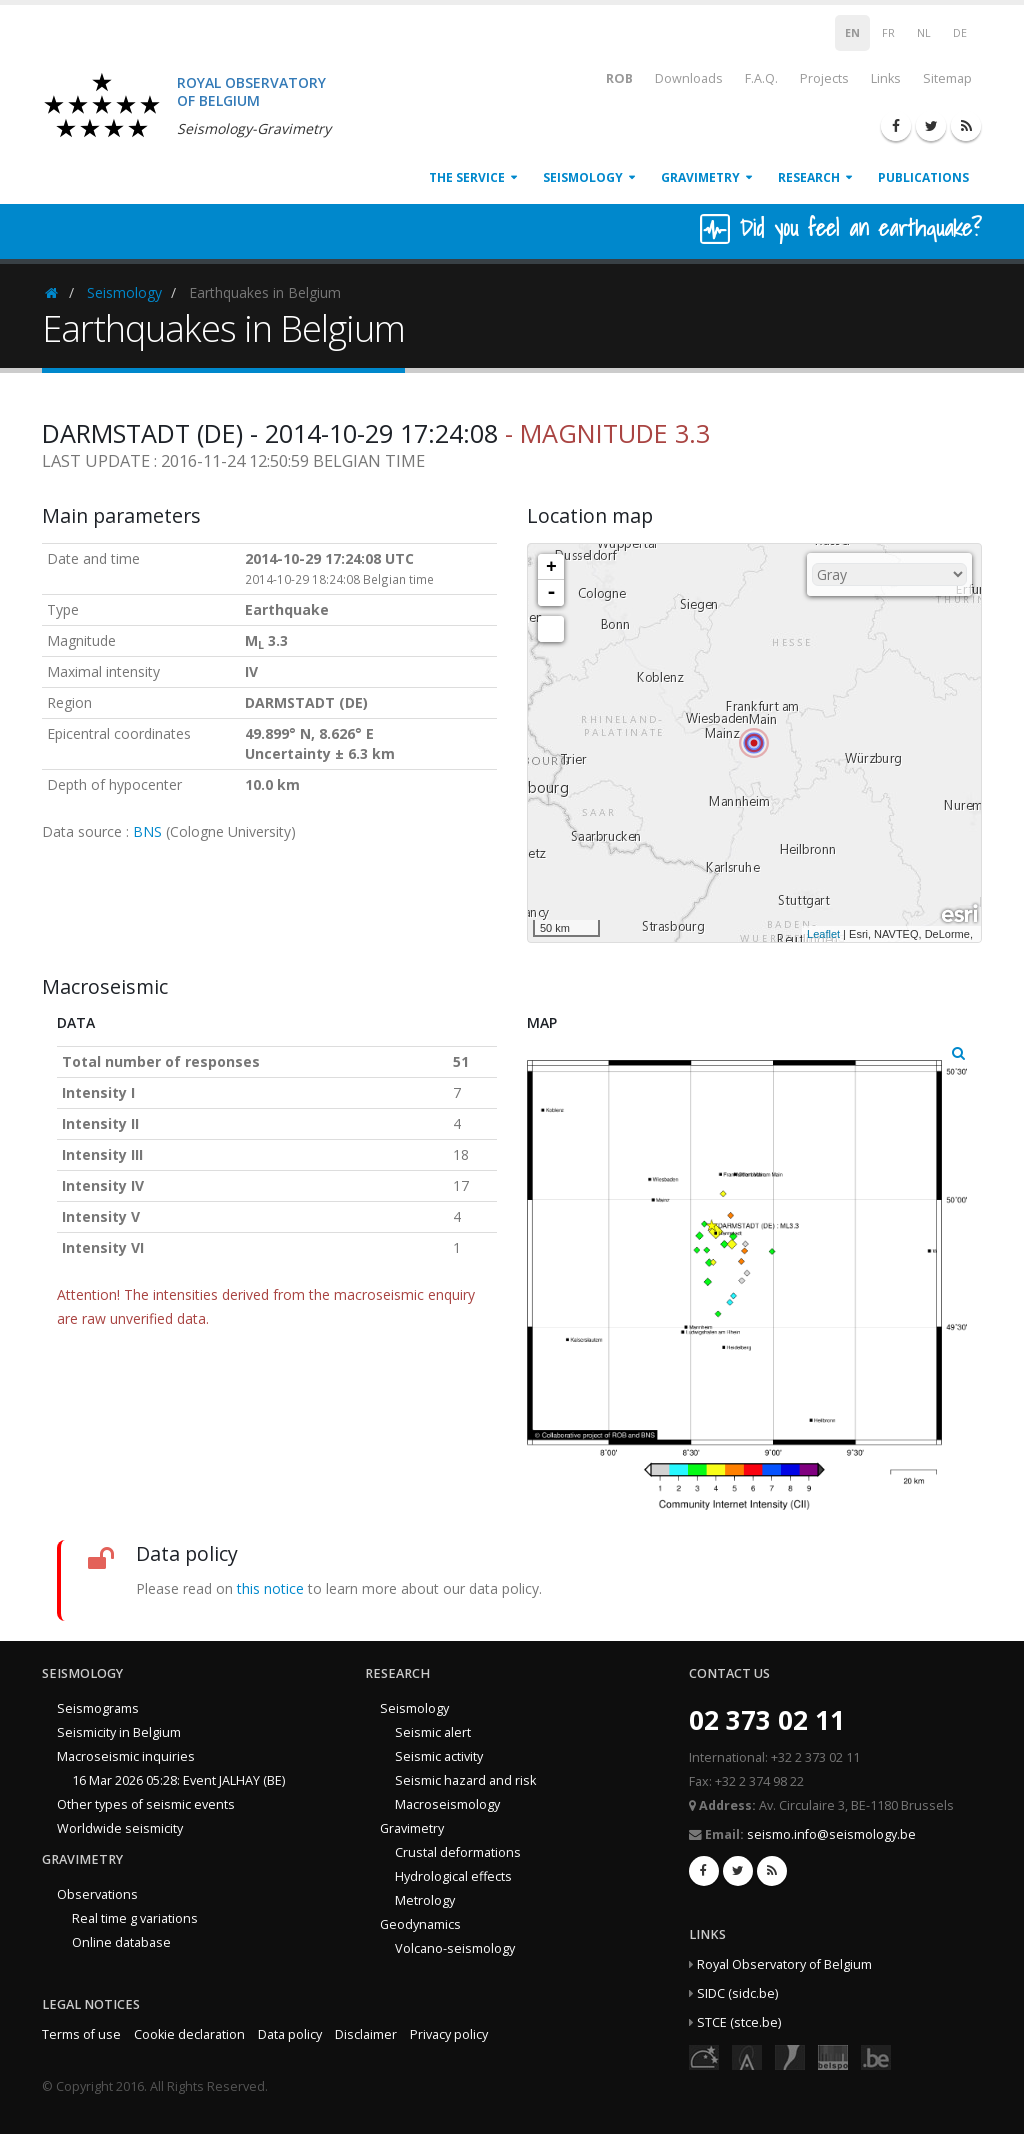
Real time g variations (135, 1918)
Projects (824, 78)
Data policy (290, 2034)
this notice (270, 1588)
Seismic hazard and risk (465, 1780)
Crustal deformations (458, 1852)
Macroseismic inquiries (126, 1756)
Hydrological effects (453, 1876)
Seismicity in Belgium (119, 1732)
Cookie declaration (189, 2034)
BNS (147, 831)
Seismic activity (439, 1756)
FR (888, 33)
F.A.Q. (761, 78)
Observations (97, 1894)
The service (467, 177)
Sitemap (947, 78)
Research (809, 177)
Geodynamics (420, 1924)
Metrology (425, 1900)
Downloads (689, 78)
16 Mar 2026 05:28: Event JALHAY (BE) (178, 1780)
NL (924, 33)
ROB (606, 77)
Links (886, 78)
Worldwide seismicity (120, 1828)
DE (960, 33)
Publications (923, 177)
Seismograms (98, 1708)
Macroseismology (447, 1804)
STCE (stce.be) (739, 2022)
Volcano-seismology (455, 1948)
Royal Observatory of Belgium (784, 1964)
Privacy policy (449, 2034)
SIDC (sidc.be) (737, 1993)
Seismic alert (433, 1732)
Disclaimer (366, 2034)
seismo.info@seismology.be (831, 1834)
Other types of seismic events (146, 1804)
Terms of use (81, 2034)
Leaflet (823, 934)
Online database (121, 1942)
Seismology (583, 177)
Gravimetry (700, 177)
